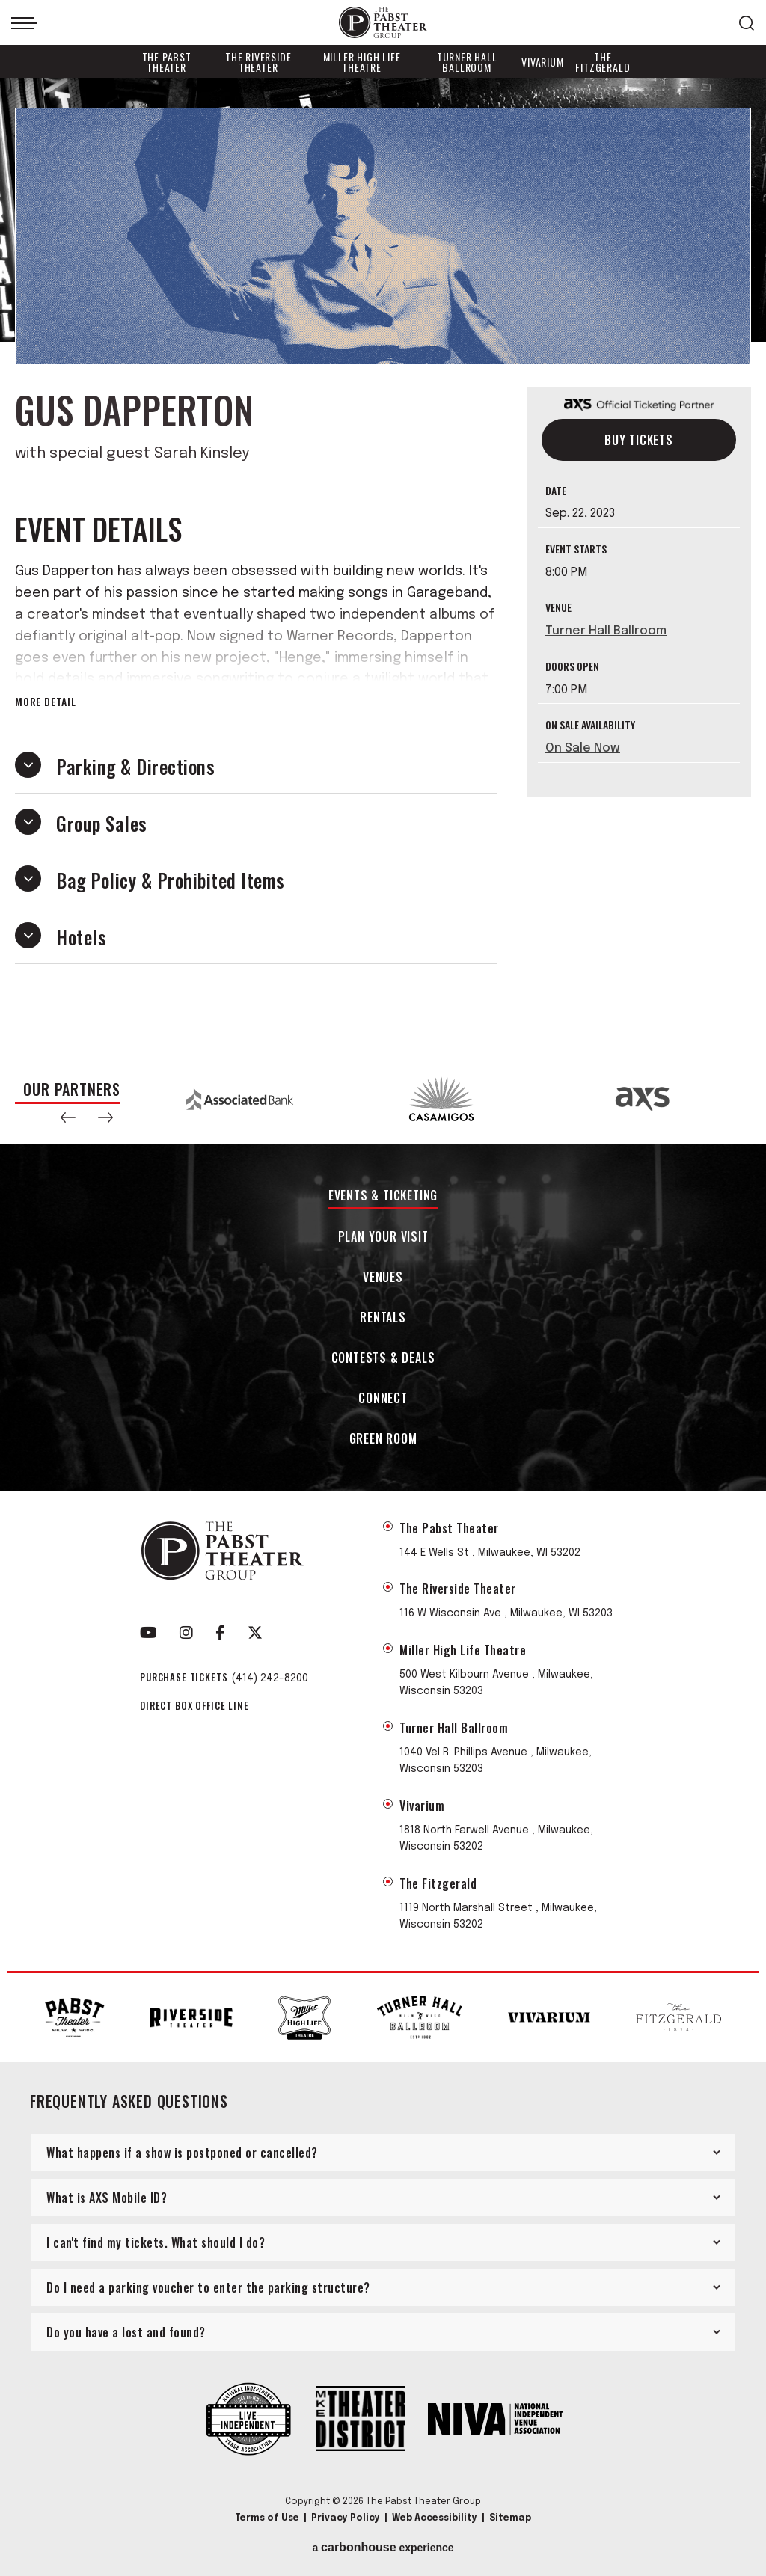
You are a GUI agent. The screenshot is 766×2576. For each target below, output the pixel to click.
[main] (383, 566)
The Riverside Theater (258, 62)
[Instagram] (186, 1632)
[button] (68, 1117)
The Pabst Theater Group (383, 23)
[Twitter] (255, 1632)
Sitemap (510, 2518)
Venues (383, 1278)
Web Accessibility (434, 2518)
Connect (383, 1399)
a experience (382, 2548)
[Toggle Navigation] (24, 23)
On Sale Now (582, 748)
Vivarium (542, 62)
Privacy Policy (345, 2518)
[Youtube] (148, 1632)
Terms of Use (267, 2518)
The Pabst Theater (167, 62)
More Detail (45, 701)
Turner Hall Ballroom (467, 62)
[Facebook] (220, 1632)
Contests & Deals (383, 1359)
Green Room (383, 1439)
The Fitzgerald (602, 62)
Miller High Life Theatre (362, 62)
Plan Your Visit (383, 1237)
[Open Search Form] (746, 23)
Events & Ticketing (383, 1196)
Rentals (383, 1318)
